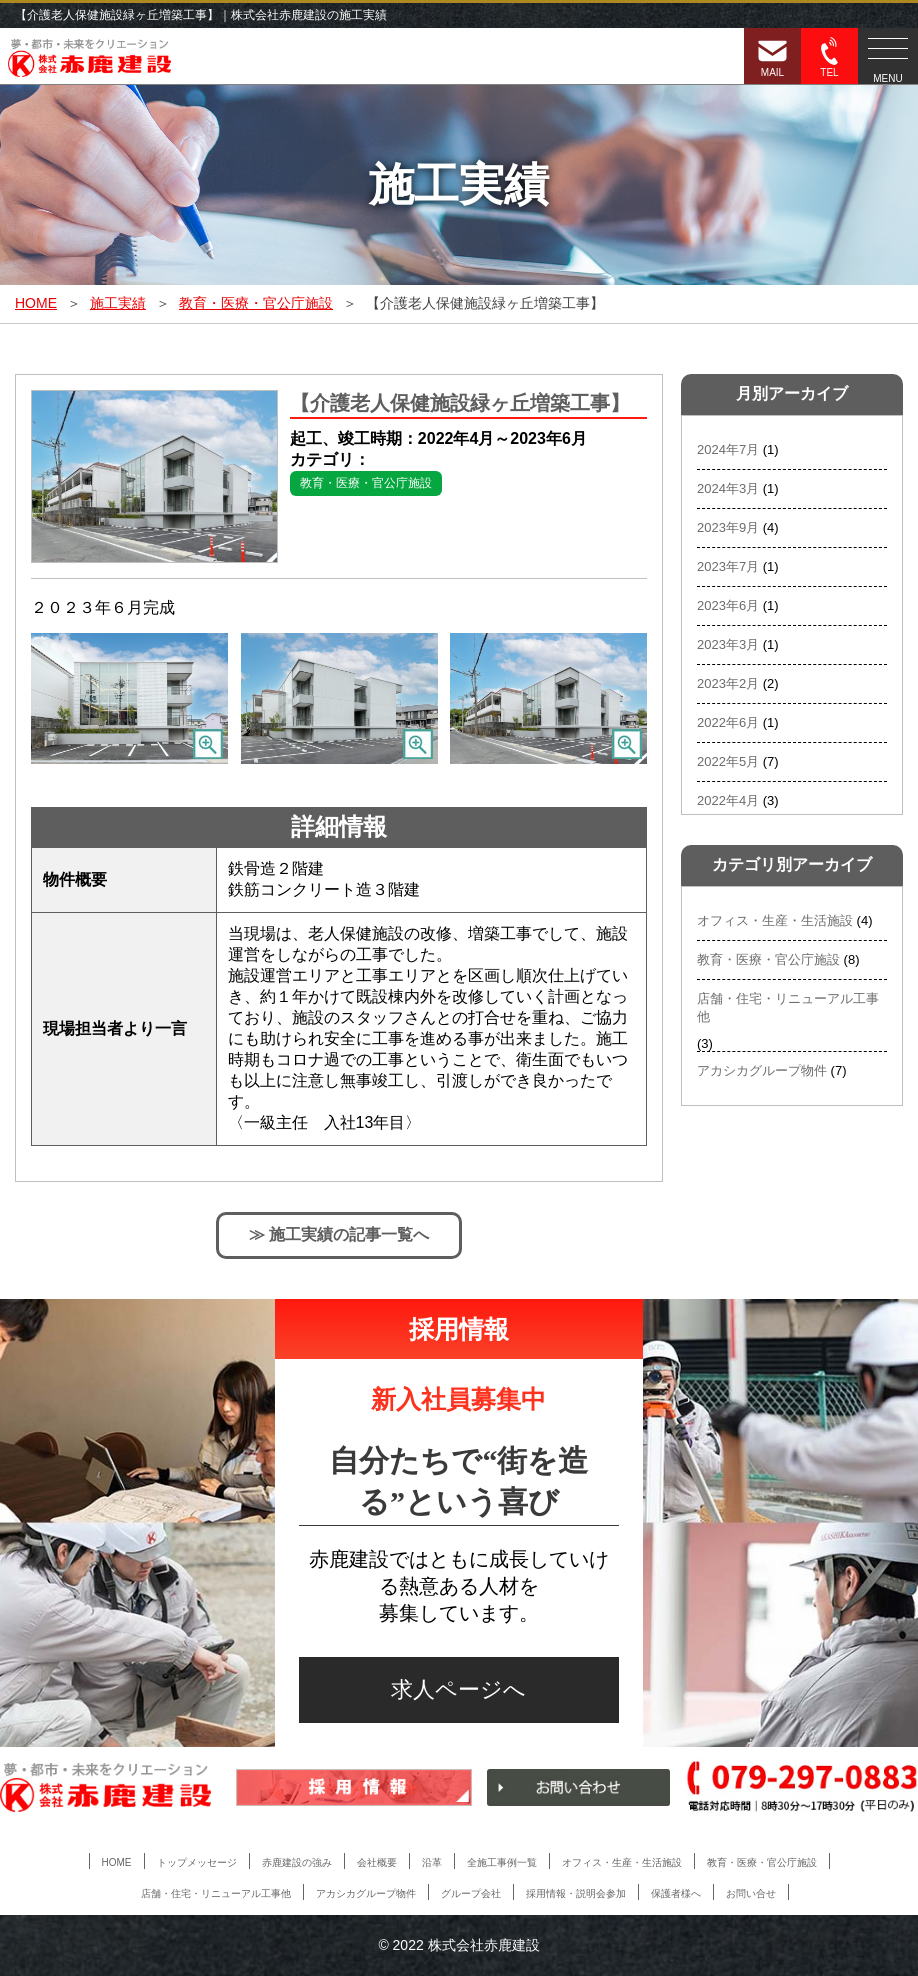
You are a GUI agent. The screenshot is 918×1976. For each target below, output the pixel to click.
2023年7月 (728, 566)
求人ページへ (458, 1689)
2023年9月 (728, 527)
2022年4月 (728, 800)
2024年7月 (728, 449)
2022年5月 (728, 761)
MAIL (772, 57)
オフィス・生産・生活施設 (775, 920)
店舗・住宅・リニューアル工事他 (788, 1007)
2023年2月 (728, 683)
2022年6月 (728, 722)
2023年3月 (728, 644)
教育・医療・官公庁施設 (366, 483)
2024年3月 (728, 488)
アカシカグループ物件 (762, 1070)
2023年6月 (728, 605)
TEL (829, 57)
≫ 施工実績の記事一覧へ (339, 1234)
